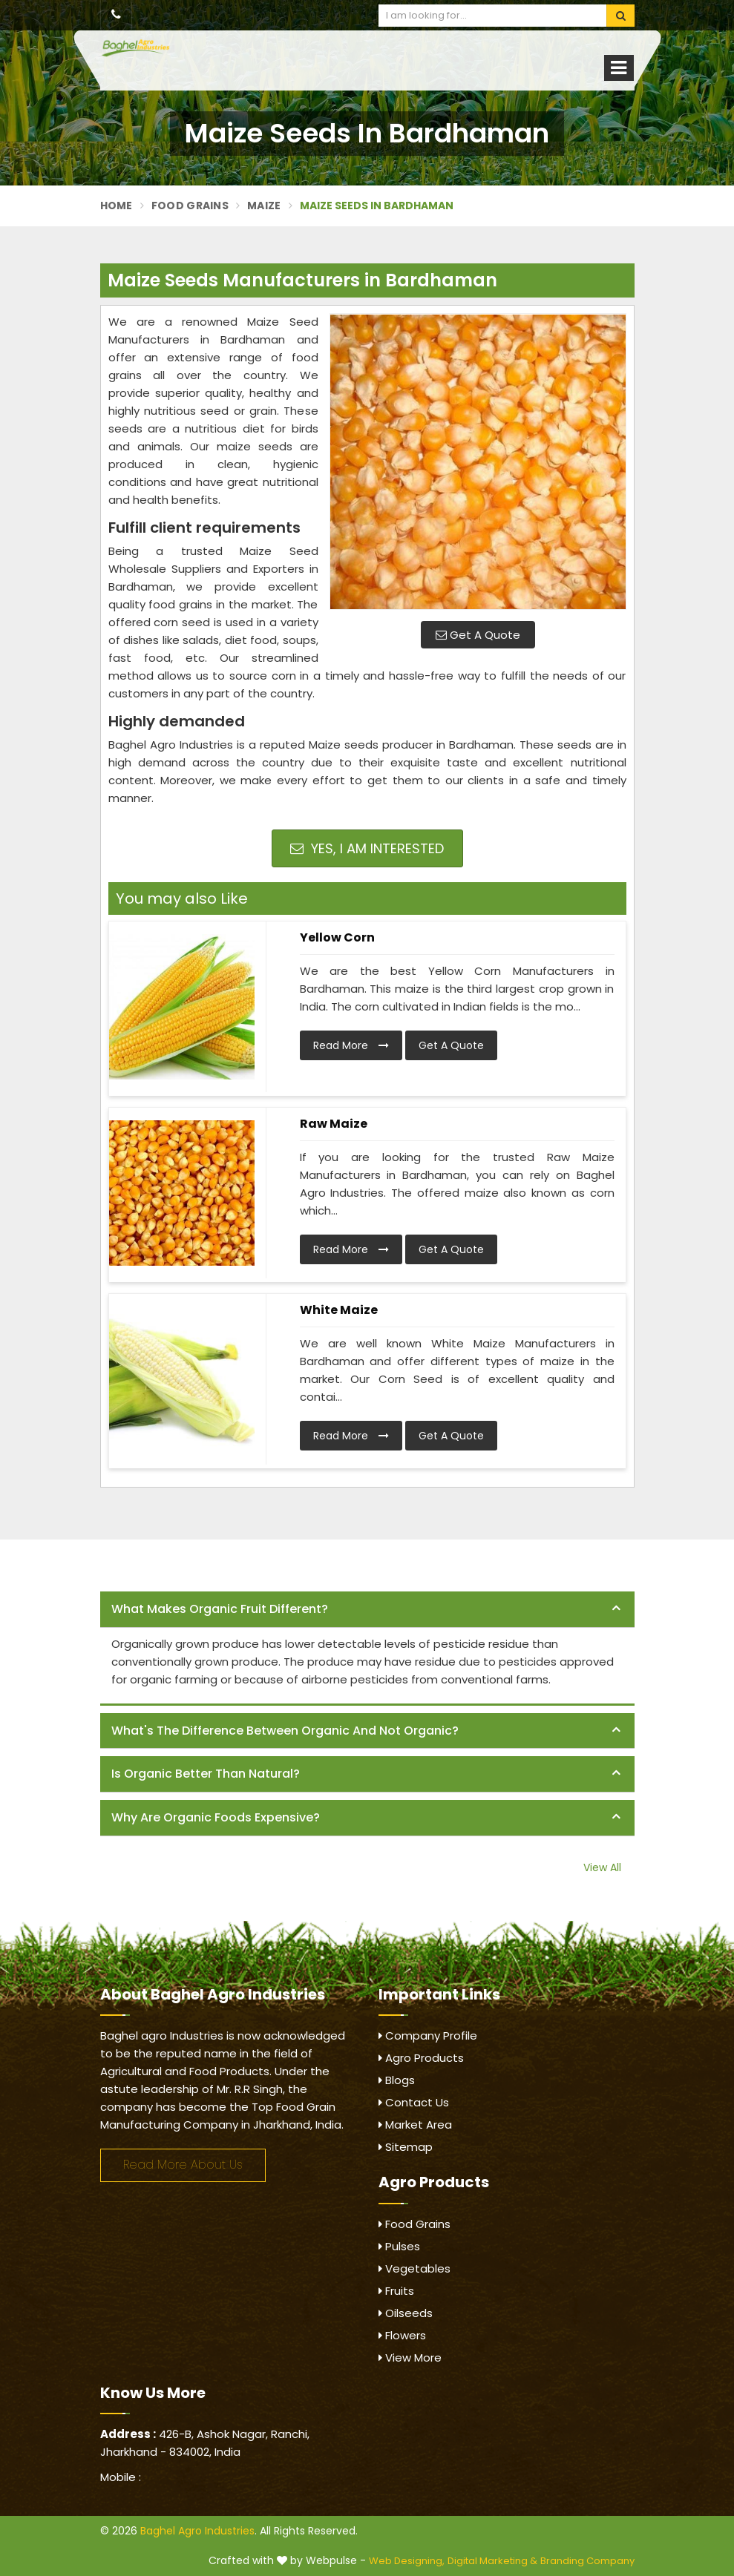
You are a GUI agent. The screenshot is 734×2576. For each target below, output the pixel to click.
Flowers (402, 2335)
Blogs (397, 2080)
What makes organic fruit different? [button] (219, 1608)
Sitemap (406, 2147)
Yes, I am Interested (367, 848)
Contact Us (414, 2102)
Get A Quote (478, 635)
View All (602, 1867)
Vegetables (414, 2268)
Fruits (396, 2291)
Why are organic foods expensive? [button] (215, 1817)
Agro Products (421, 2058)
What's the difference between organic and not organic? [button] (285, 1730)
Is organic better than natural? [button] (205, 1773)
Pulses (399, 2246)
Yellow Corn (337, 937)
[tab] (367, 1609)
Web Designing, (407, 2561)
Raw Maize (333, 1123)
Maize (264, 205)
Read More (351, 1045)
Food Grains (190, 205)
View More (410, 2357)
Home (116, 205)
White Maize (339, 1309)
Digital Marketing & (492, 2561)
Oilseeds (406, 2313)
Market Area (415, 2124)
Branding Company (587, 2561)
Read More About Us (183, 2164)
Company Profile (428, 2035)
